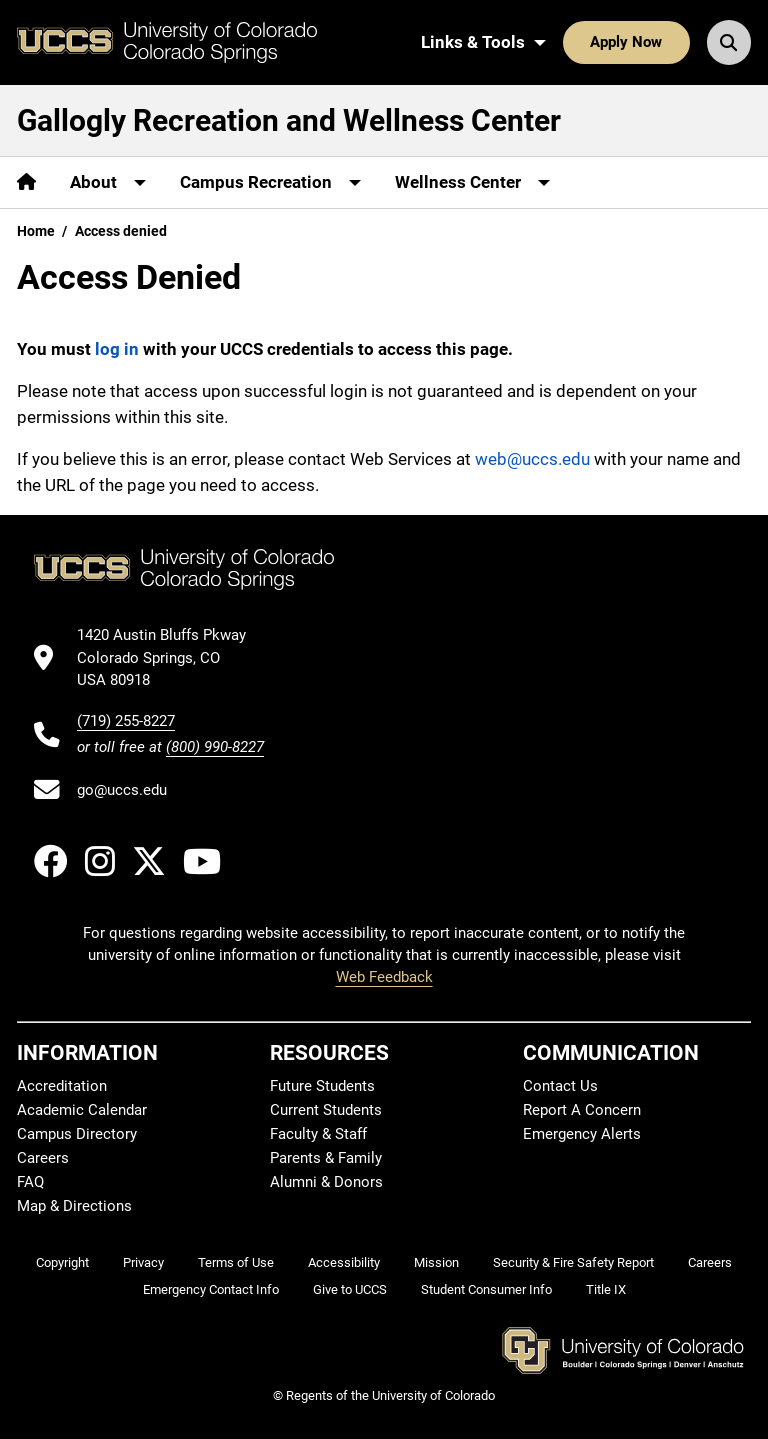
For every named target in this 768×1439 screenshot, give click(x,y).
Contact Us (560, 1086)
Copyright (62, 1262)
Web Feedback (384, 977)
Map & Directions (74, 1206)
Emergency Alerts (582, 1134)
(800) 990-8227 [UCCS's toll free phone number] (215, 747)
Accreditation (62, 1086)
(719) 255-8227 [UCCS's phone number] (126, 721)
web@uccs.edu (532, 459)
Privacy (143, 1262)
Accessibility (344, 1262)
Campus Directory (77, 1134)
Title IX (606, 1289)
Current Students (326, 1110)
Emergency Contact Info (211, 1289)
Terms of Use (236, 1262)
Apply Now (626, 42)
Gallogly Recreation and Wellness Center (289, 120)
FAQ (30, 1182)
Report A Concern (582, 1110)
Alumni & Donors (326, 1182)
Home (36, 231)
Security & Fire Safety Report (573, 1262)
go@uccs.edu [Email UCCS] (122, 790)
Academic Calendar (82, 1110)
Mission (436, 1262)
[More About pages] (108, 182)
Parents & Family (326, 1158)
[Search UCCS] (729, 42)
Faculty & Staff (318, 1134)
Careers (43, 1158)
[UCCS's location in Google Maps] (170, 657)
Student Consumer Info (486, 1289)
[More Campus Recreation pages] (270, 182)
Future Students (322, 1086)
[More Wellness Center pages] (472, 182)
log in (117, 349)
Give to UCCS (350, 1289)
